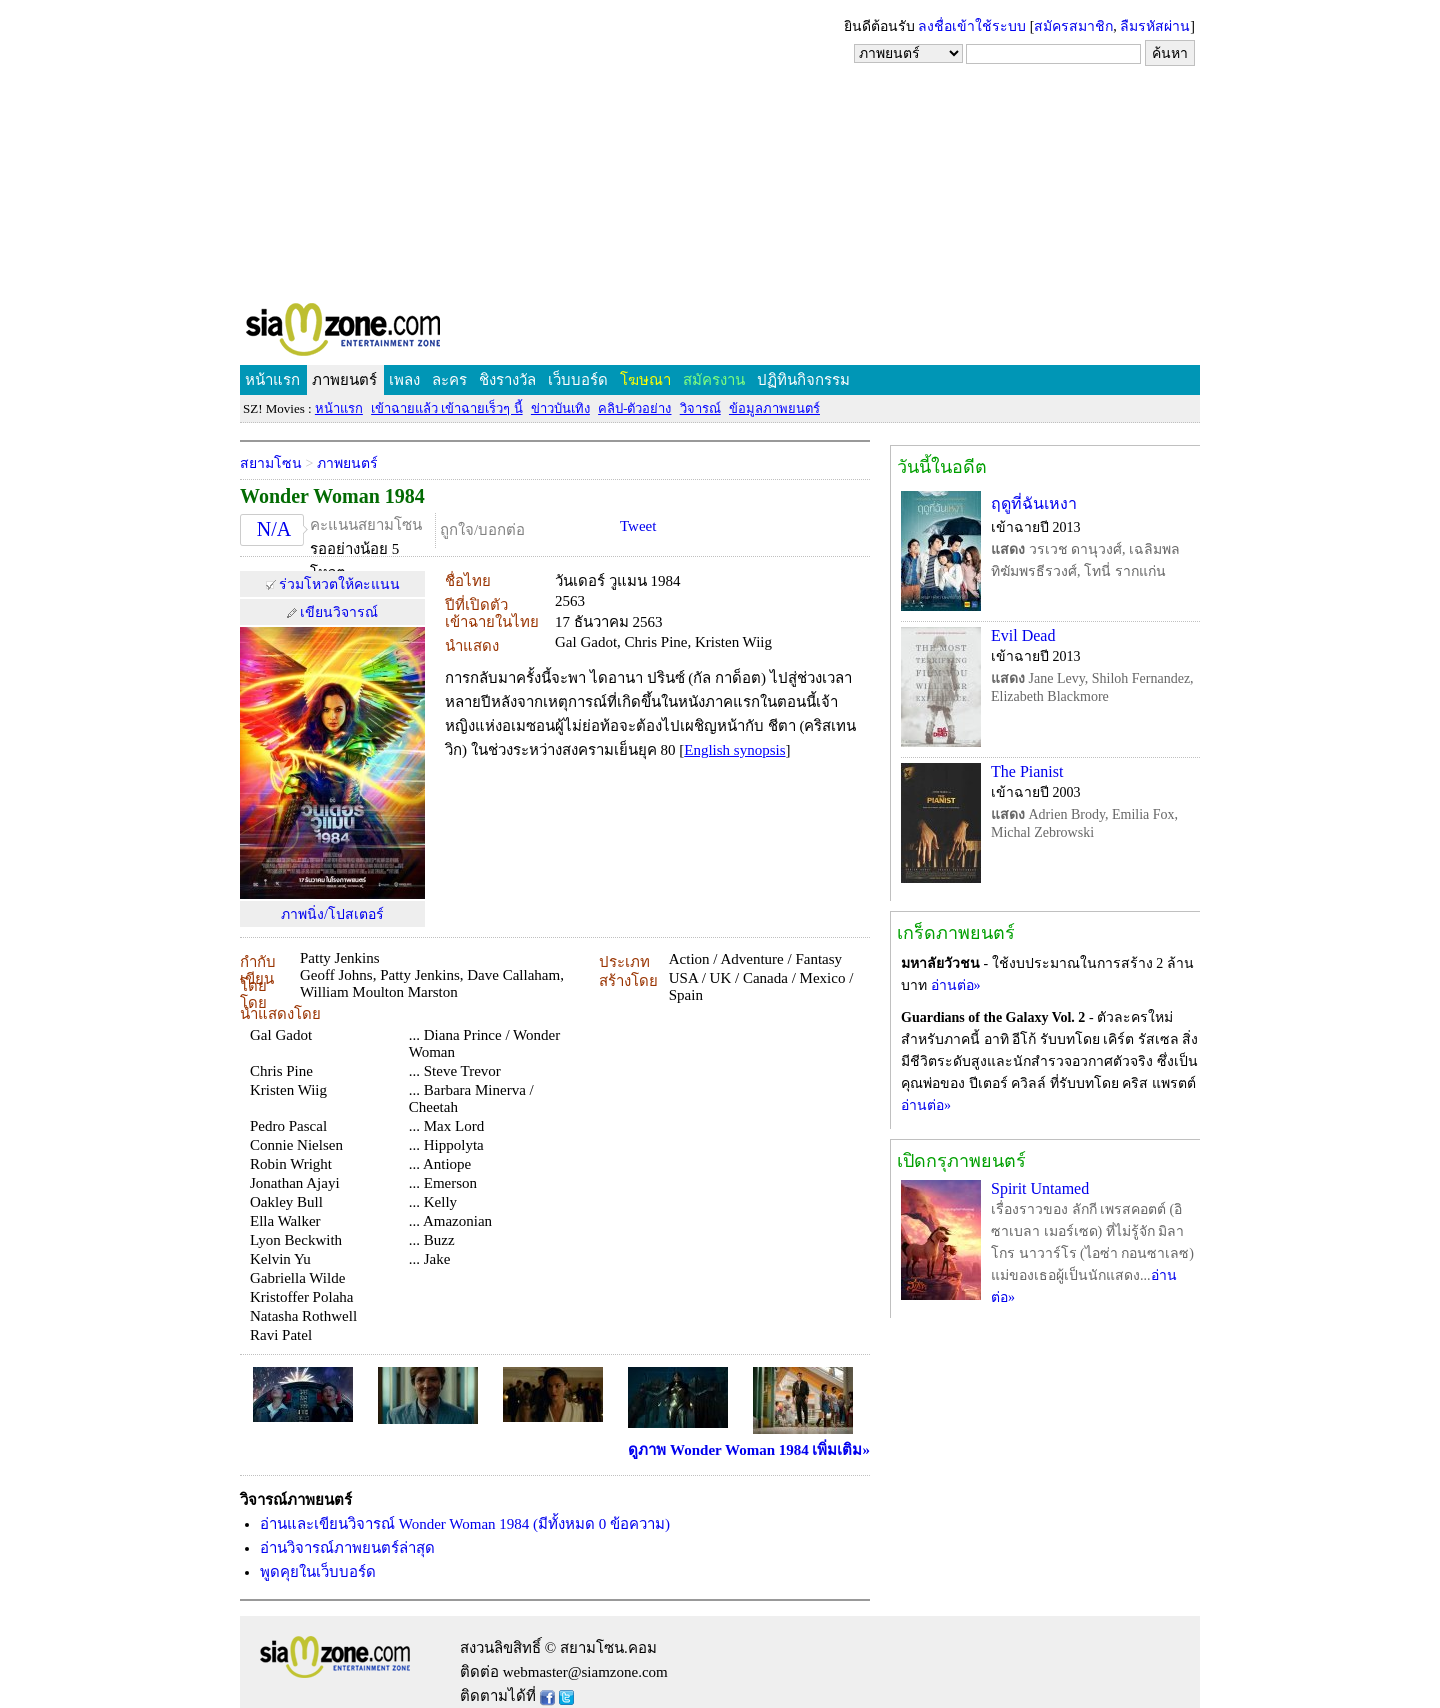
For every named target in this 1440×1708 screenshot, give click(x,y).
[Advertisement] (720, 150)
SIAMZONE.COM (386, 333)
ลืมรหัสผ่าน (1155, 26)
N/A (274, 529)
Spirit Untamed (1040, 1188)
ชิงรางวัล (507, 380)
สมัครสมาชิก (1073, 26)
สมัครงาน (714, 380)
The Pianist (1027, 771)
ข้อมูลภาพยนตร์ (774, 408)
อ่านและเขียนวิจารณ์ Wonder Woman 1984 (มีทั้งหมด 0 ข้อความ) (465, 1524)
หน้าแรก (272, 380)
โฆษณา (645, 380)
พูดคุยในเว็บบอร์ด (318, 1572)
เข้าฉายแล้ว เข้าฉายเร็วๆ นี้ (447, 408)
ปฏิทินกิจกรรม (803, 380)
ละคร (449, 380)
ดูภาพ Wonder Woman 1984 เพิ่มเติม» (749, 1450)
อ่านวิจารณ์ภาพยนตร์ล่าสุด (347, 1548)
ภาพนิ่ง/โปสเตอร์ (332, 914)
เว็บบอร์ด (578, 380)
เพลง (404, 380)
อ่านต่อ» (956, 985)
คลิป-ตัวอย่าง (634, 408)
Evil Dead (1023, 635)
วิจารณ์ (700, 408)
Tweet (638, 526)
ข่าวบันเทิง (560, 408)
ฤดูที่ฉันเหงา (1034, 503)
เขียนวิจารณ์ (339, 612)
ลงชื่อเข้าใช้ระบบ (972, 26)
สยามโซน (271, 463)
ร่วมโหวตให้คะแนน (339, 584)
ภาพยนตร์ (344, 380)
